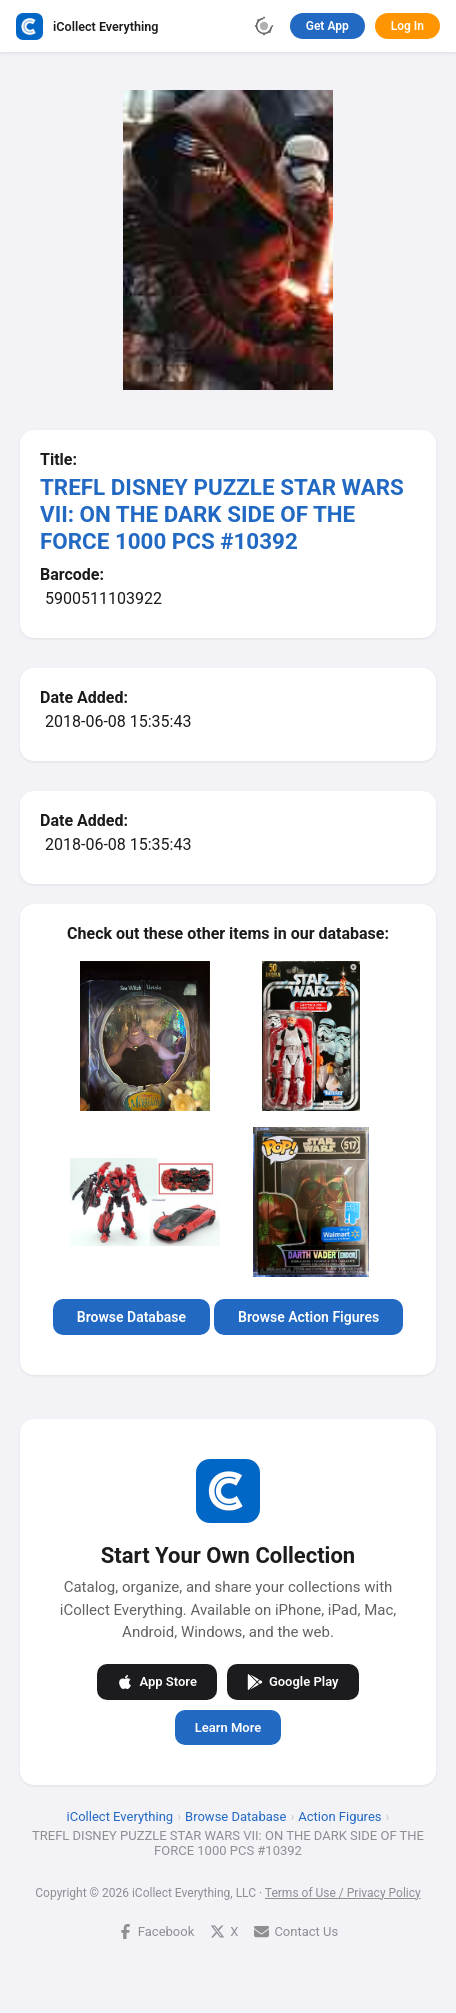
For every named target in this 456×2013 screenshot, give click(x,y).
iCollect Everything (120, 1815)
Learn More (228, 1726)
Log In (407, 26)
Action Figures (339, 1815)
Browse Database (131, 1317)
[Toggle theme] (264, 26)
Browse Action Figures (308, 1317)
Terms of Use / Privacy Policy (343, 1892)
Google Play (293, 1681)
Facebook (156, 1930)
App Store (156, 1681)
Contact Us (296, 1930)
